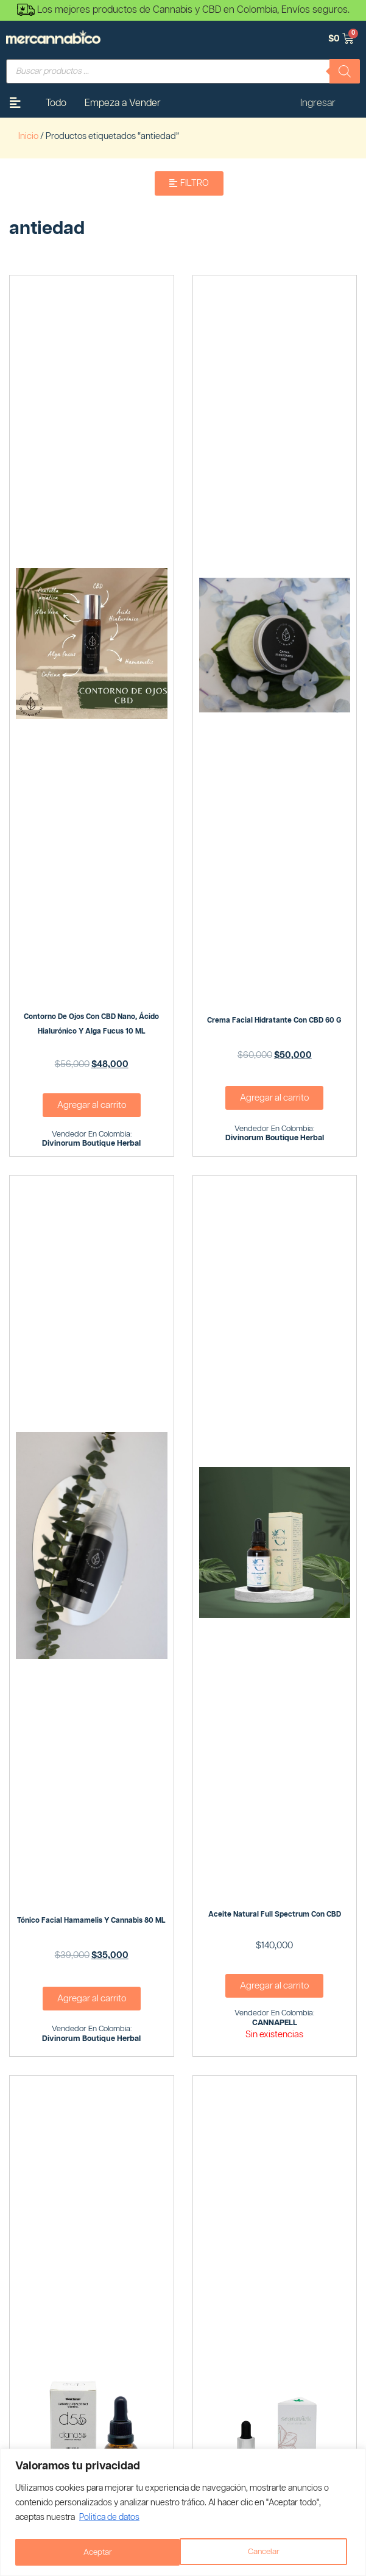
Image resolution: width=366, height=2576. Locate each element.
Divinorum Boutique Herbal (91, 1144)
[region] (183, 2513)
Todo (56, 103)
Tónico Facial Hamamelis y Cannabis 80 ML (91, 1921)
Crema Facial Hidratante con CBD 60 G (274, 1020)
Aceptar (269, 2552)
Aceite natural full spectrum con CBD (274, 1914)
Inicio (28, 136)
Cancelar (98, 2552)
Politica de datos (109, 2519)
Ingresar (318, 103)
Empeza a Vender (123, 103)
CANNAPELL (274, 2023)
